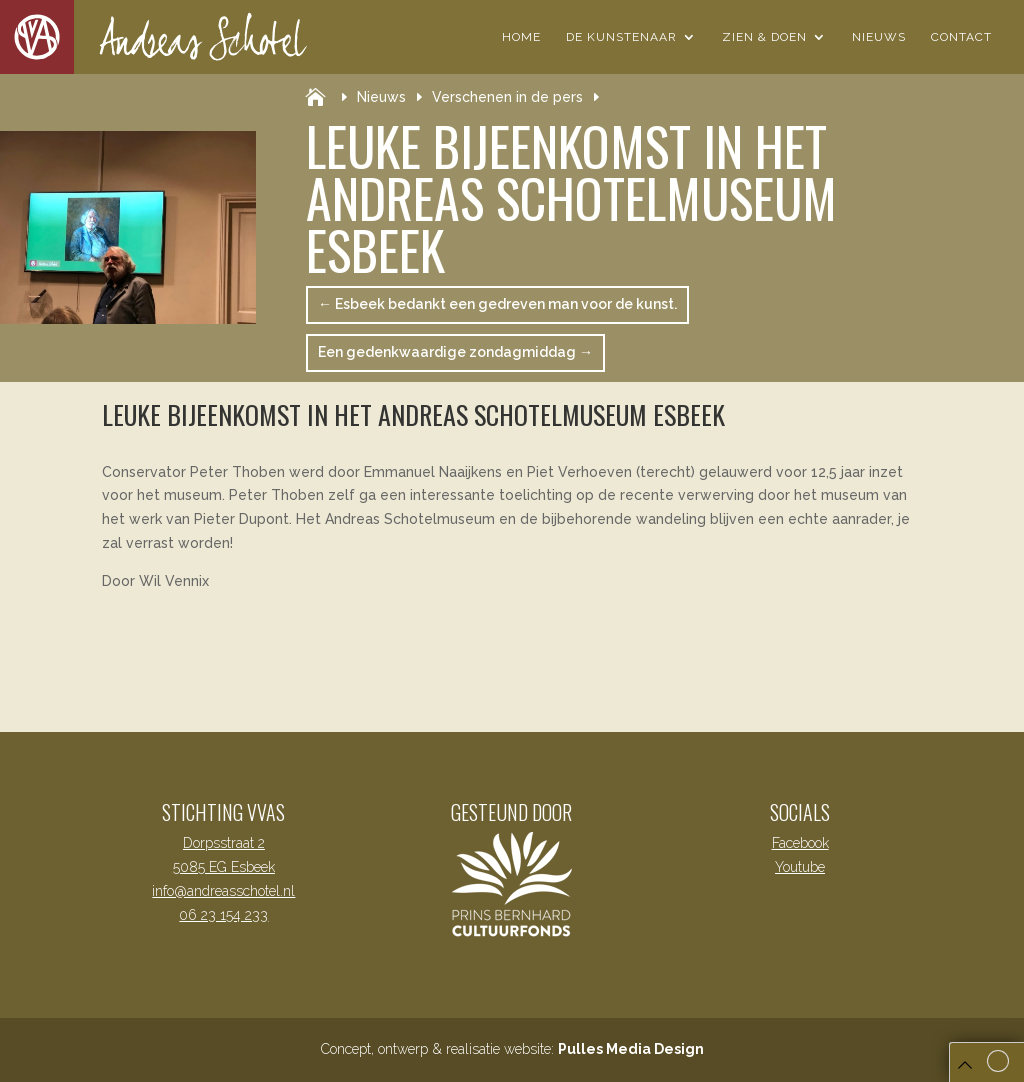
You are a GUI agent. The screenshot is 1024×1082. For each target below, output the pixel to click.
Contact (961, 37)
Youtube (800, 867)
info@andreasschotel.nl (223, 891)
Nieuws (879, 37)
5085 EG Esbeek (224, 867)
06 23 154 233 (223, 915)
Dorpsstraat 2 (224, 843)
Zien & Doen (764, 37)
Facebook (800, 843)
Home (521, 37)
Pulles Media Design (631, 1049)
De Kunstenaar (621, 37)
